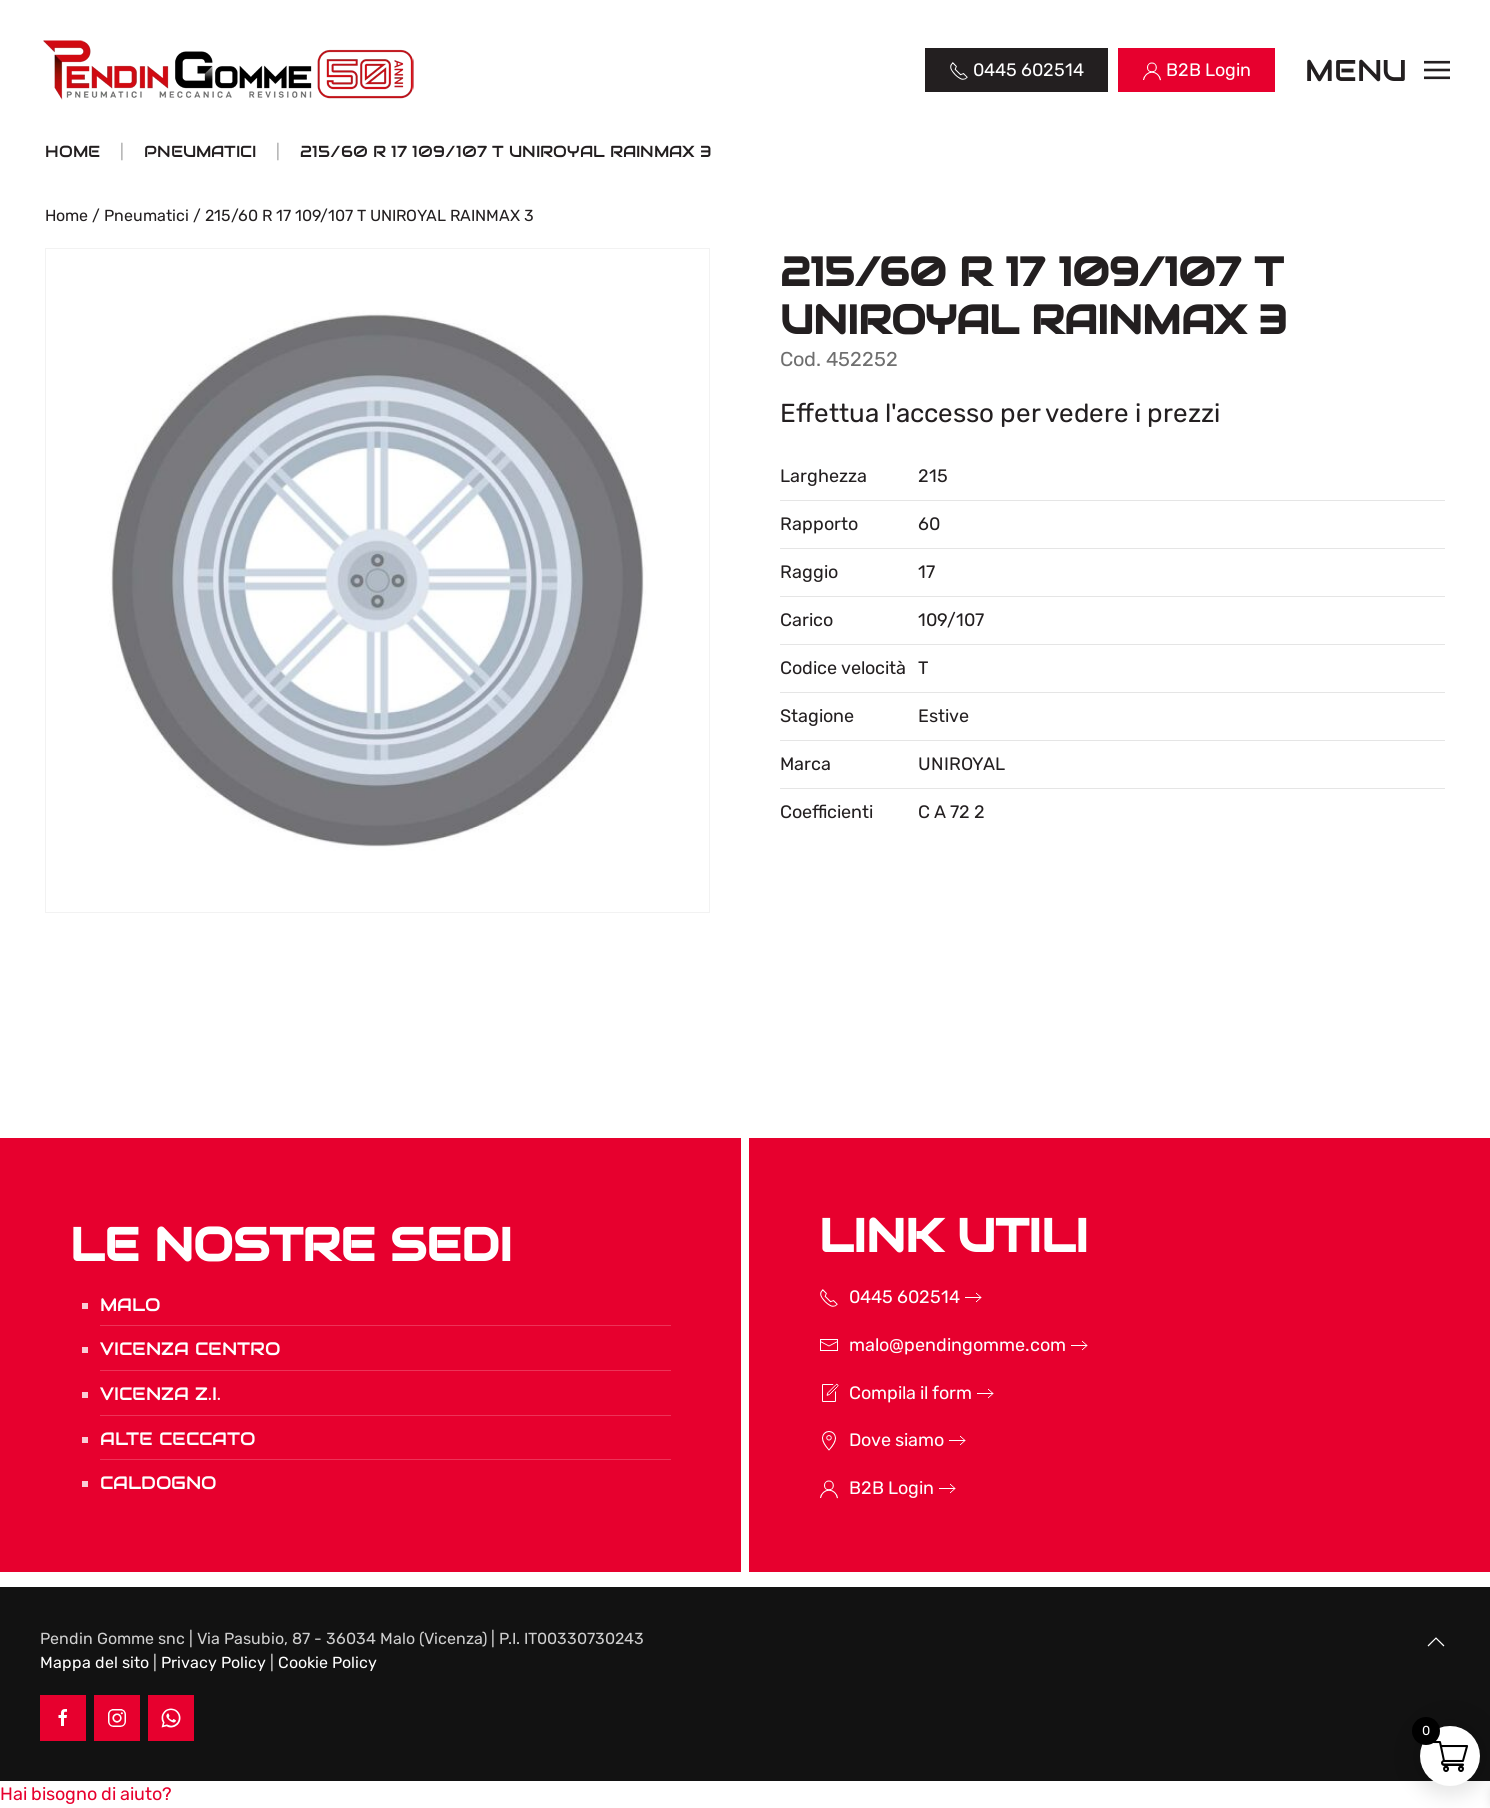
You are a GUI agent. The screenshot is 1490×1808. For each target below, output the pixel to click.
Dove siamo (865, 1440)
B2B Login (860, 1488)
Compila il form (879, 1393)
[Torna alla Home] (230, 70)
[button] (1378, 70)
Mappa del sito (94, 1662)
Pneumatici (146, 215)
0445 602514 (873, 1297)
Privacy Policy (213, 1662)
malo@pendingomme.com (926, 1345)
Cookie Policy (327, 1662)
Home (66, 215)
